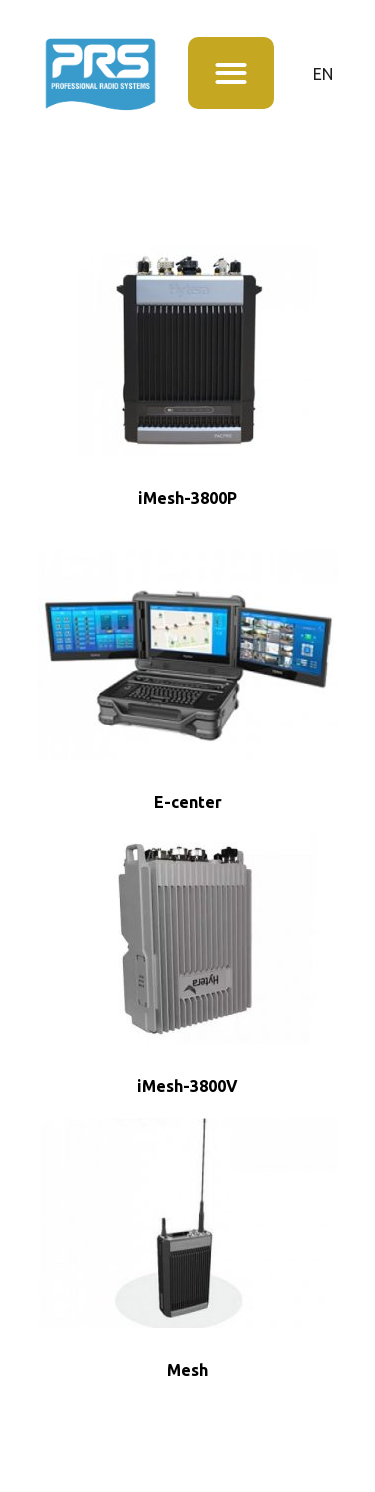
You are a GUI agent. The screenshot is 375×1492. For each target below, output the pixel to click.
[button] (231, 73)
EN (323, 74)
